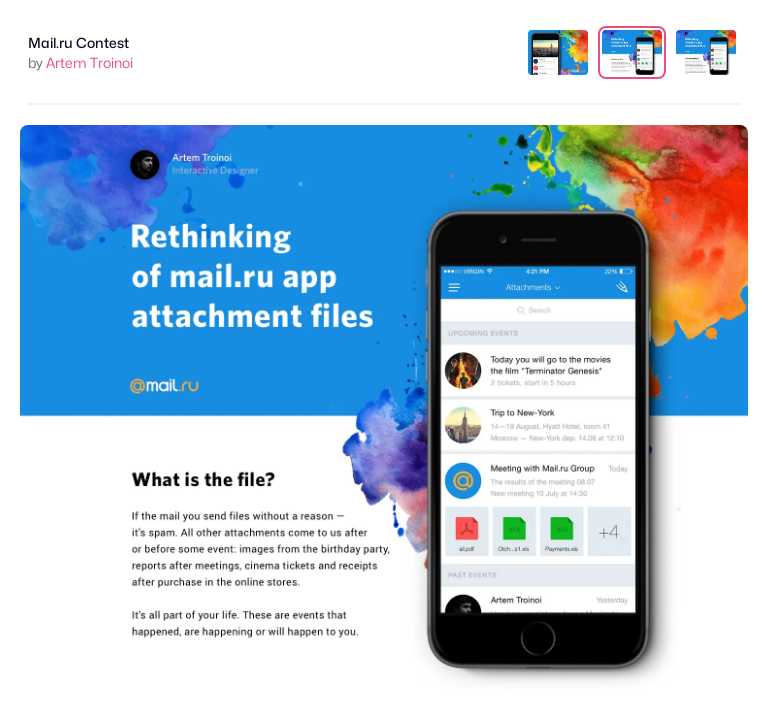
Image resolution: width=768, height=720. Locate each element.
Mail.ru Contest (78, 42)
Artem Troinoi (89, 62)
